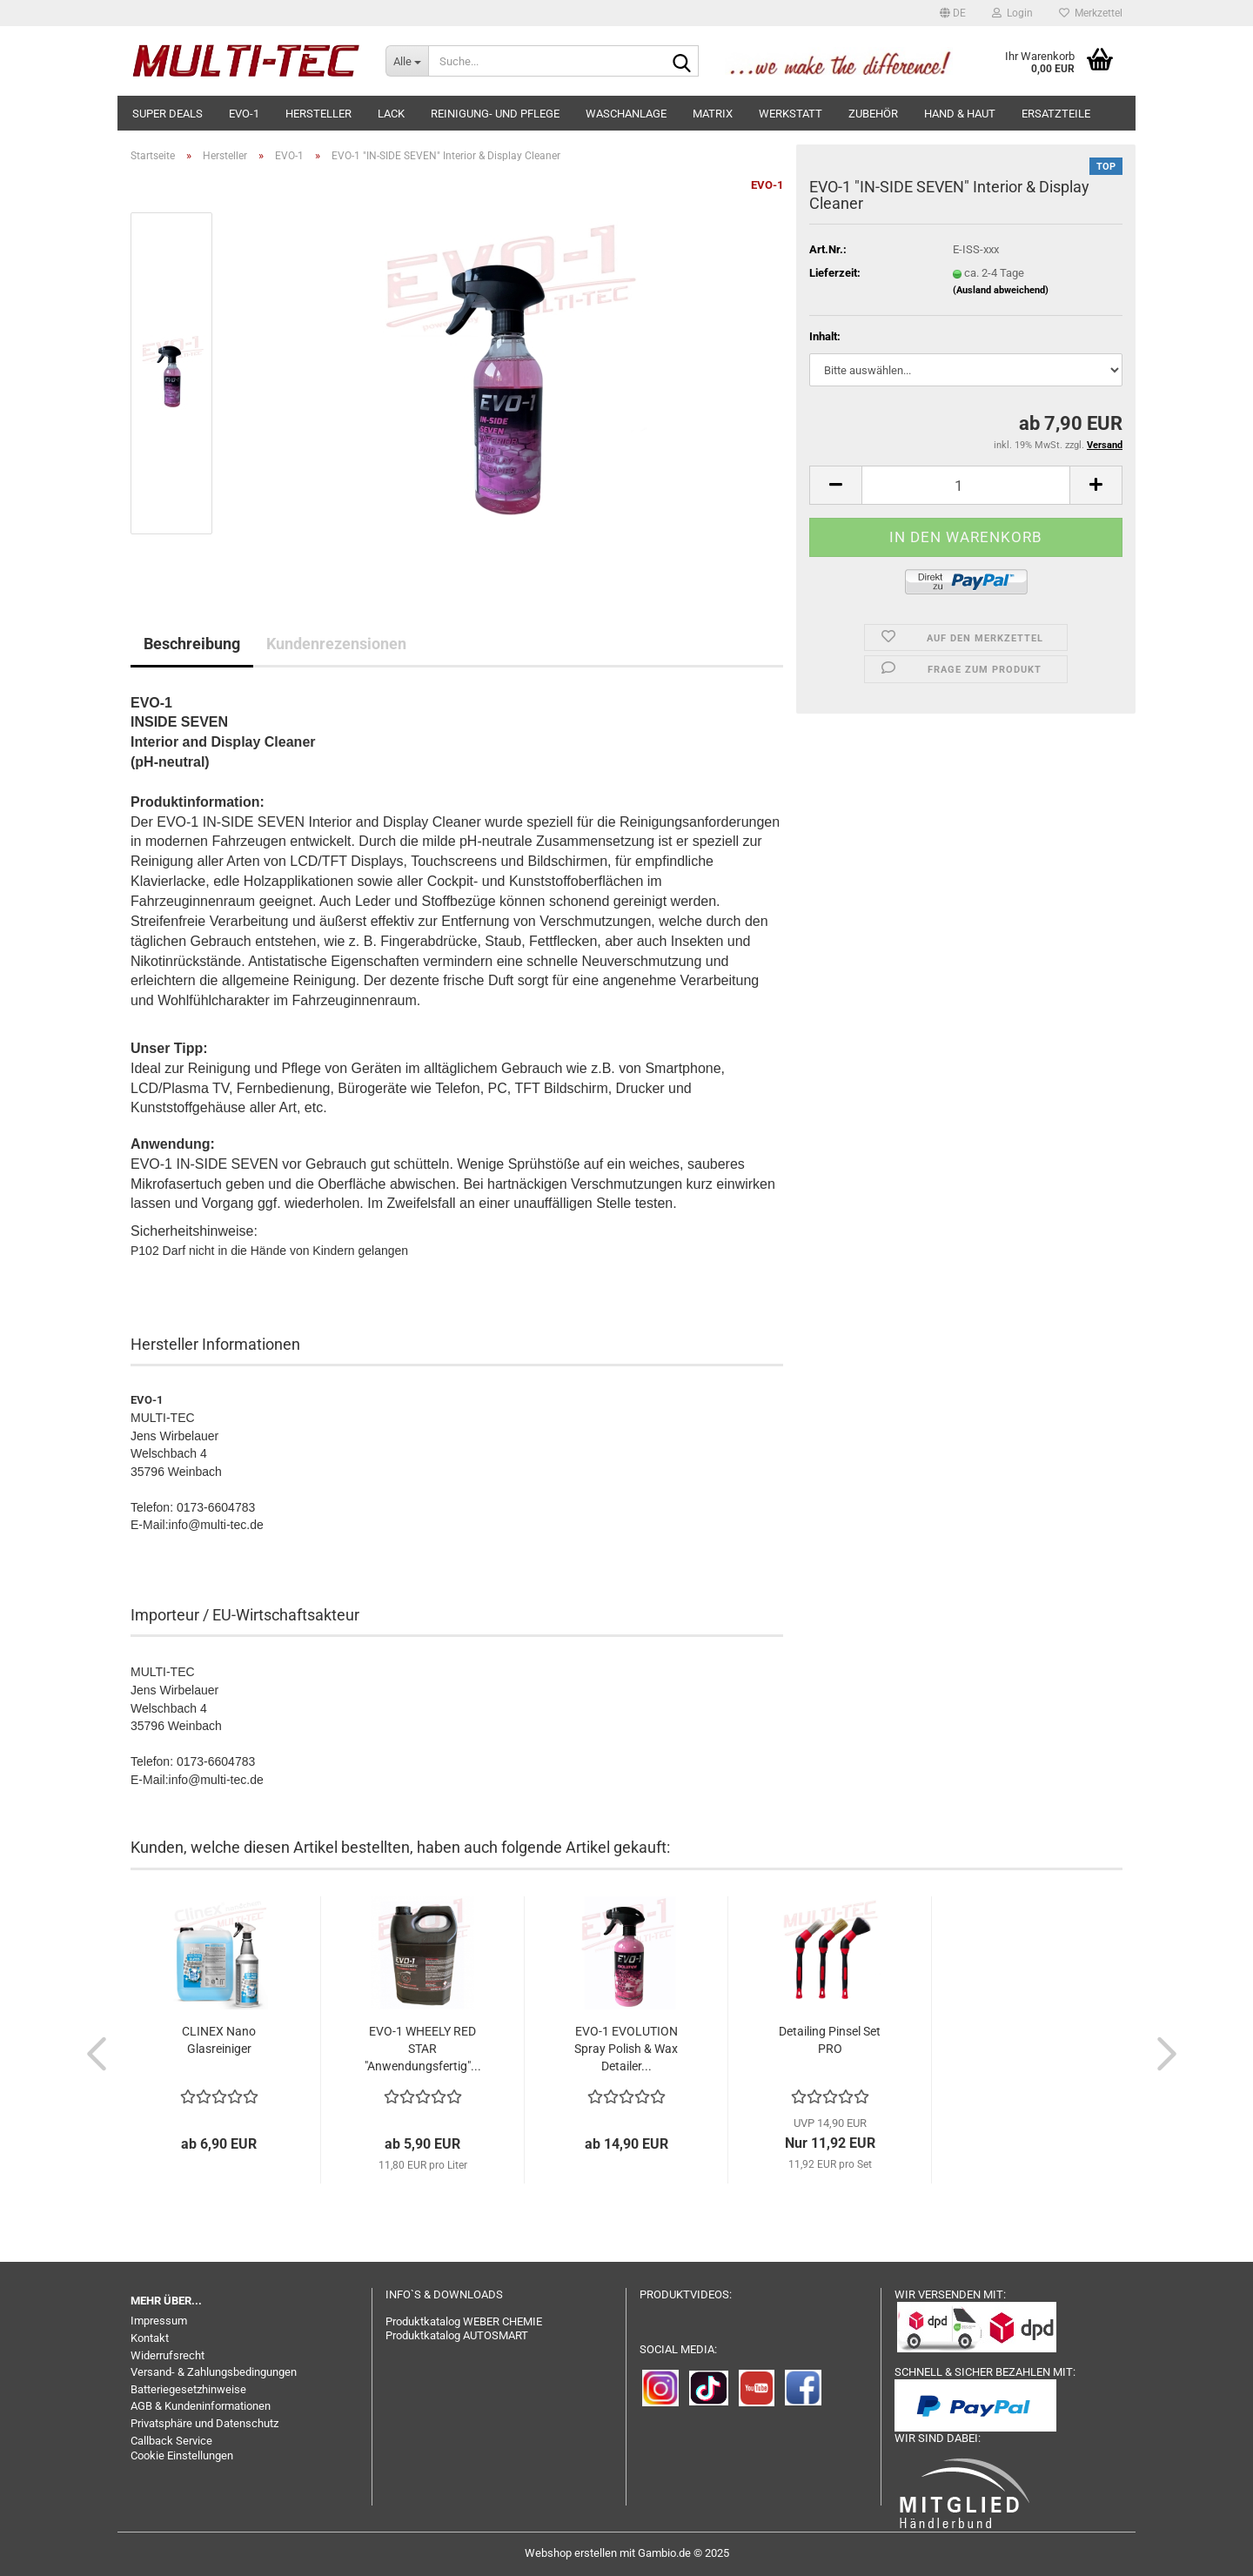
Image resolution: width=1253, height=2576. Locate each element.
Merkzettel (1090, 13)
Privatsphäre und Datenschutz (204, 2423)
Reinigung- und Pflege (495, 113)
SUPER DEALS (167, 113)
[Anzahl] (965, 485)
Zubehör (873, 113)
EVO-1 (244, 113)
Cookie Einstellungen (182, 2455)
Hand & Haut (959, 113)
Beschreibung (192, 643)
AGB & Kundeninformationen (201, 2405)
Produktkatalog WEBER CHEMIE (463, 2321)
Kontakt (150, 2338)
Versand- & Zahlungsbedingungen (214, 2371)
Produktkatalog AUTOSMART (456, 2335)
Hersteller (318, 113)
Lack (391, 113)
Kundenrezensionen (336, 643)
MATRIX (713, 113)
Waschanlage (626, 113)
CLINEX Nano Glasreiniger (219, 2040)
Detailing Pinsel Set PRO (830, 2040)
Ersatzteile (1056, 113)
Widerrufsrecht (167, 2355)
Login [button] (1012, 13)
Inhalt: (825, 336)
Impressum (159, 2320)
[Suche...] (406, 61)
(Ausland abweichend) (1001, 290)
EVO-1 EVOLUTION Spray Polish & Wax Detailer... (626, 2048)
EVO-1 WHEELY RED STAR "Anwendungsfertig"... (423, 2048)
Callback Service (171, 2440)
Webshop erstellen (571, 2552)
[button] (953, 13)
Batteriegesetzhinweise (188, 2389)
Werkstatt (790, 113)
